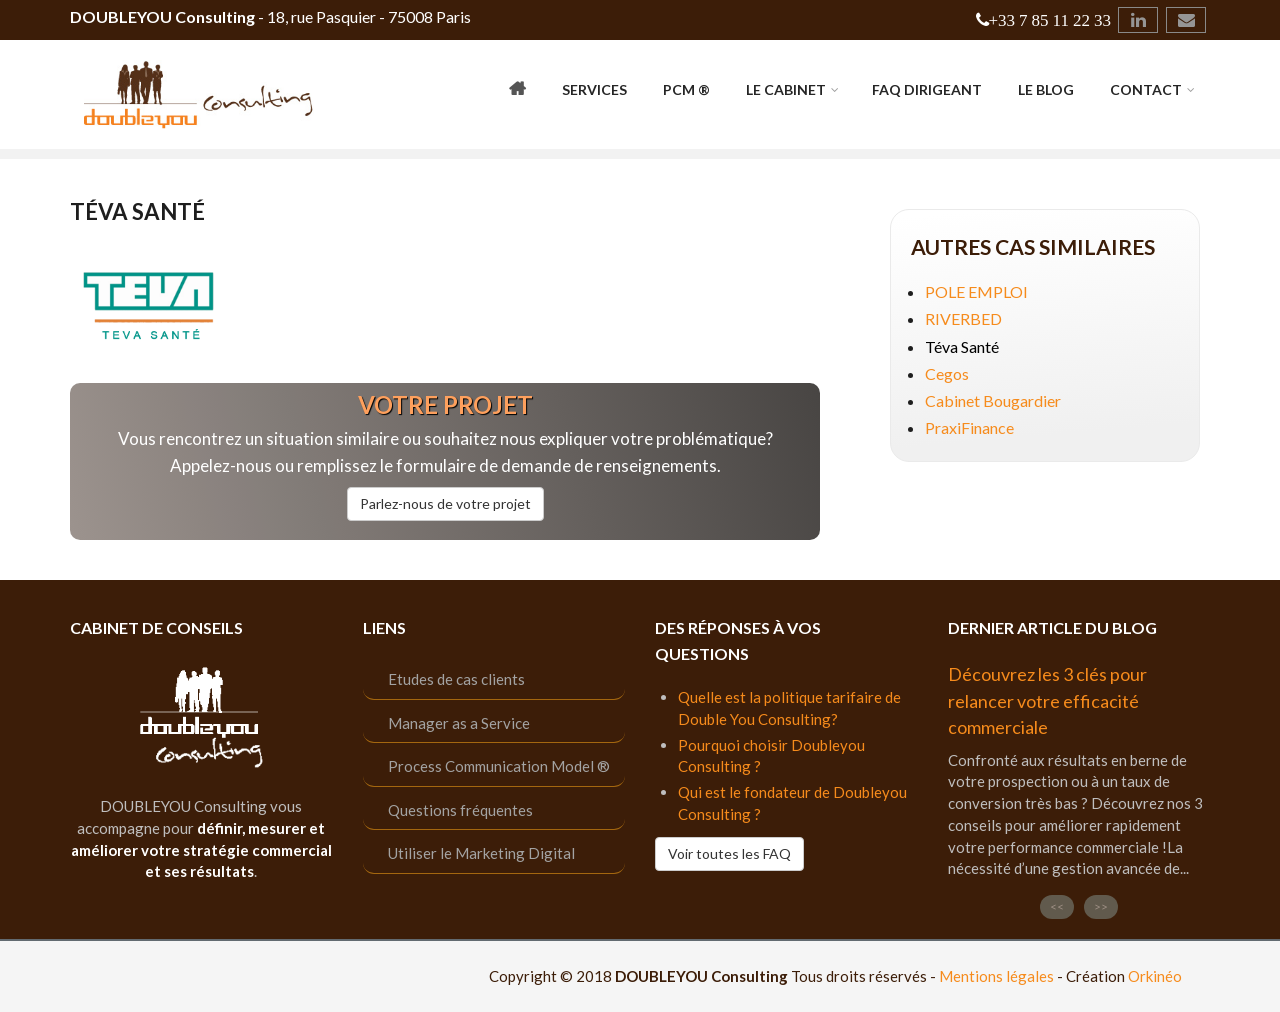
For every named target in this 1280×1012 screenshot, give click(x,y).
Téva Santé (962, 346)
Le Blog (1046, 89)
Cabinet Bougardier (993, 400)
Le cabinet (786, 89)
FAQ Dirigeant (927, 89)
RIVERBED (963, 318)
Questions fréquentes (460, 810)
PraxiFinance (969, 427)
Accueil (517, 92)
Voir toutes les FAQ (729, 853)
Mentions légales (996, 976)
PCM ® (686, 89)
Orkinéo (1155, 976)
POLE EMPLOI (976, 291)
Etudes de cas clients (456, 679)
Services (594, 89)
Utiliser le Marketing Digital (481, 853)
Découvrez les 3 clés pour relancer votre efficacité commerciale (1047, 700)
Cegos (947, 373)
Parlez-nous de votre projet (445, 503)
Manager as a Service (459, 723)
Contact (1146, 89)
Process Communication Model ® (499, 766)
